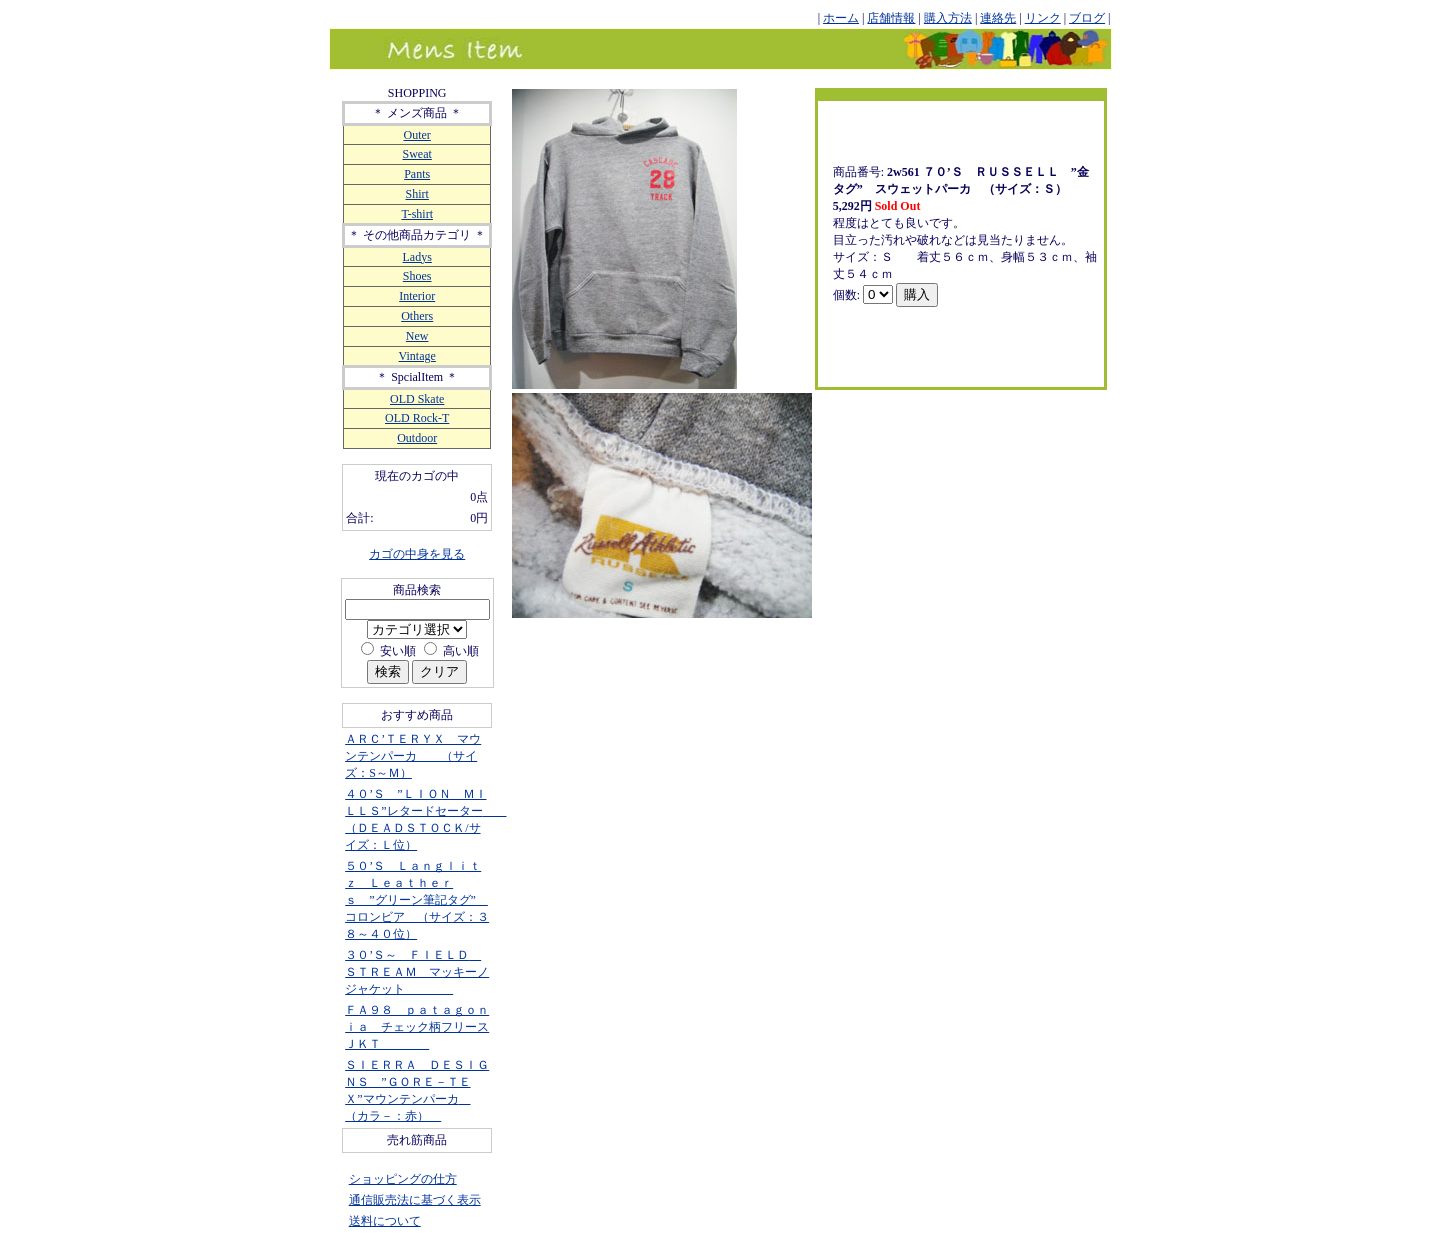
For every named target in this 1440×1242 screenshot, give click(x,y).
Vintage (417, 356)
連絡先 (998, 18)
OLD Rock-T (417, 418)
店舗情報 (891, 18)
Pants (417, 174)
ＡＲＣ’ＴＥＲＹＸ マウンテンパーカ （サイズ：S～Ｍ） (413, 756)
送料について (385, 1221)
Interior (417, 296)
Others (417, 316)
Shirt (417, 194)
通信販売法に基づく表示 (415, 1200)
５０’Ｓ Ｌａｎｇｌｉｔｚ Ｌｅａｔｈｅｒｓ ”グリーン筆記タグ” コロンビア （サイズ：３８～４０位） (417, 900)
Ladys (417, 257)
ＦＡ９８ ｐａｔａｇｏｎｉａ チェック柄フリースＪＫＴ (417, 1027)
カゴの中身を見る (417, 554)
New (417, 336)
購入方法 (948, 18)
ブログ (1087, 18)
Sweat (417, 154)
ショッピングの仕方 (403, 1179)
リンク (1043, 18)
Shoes (417, 276)
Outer (417, 135)
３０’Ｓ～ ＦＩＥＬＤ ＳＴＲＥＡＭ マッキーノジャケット (417, 972)
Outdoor (417, 438)
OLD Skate (417, 399)
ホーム (841, 18)
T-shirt (417, 214)
